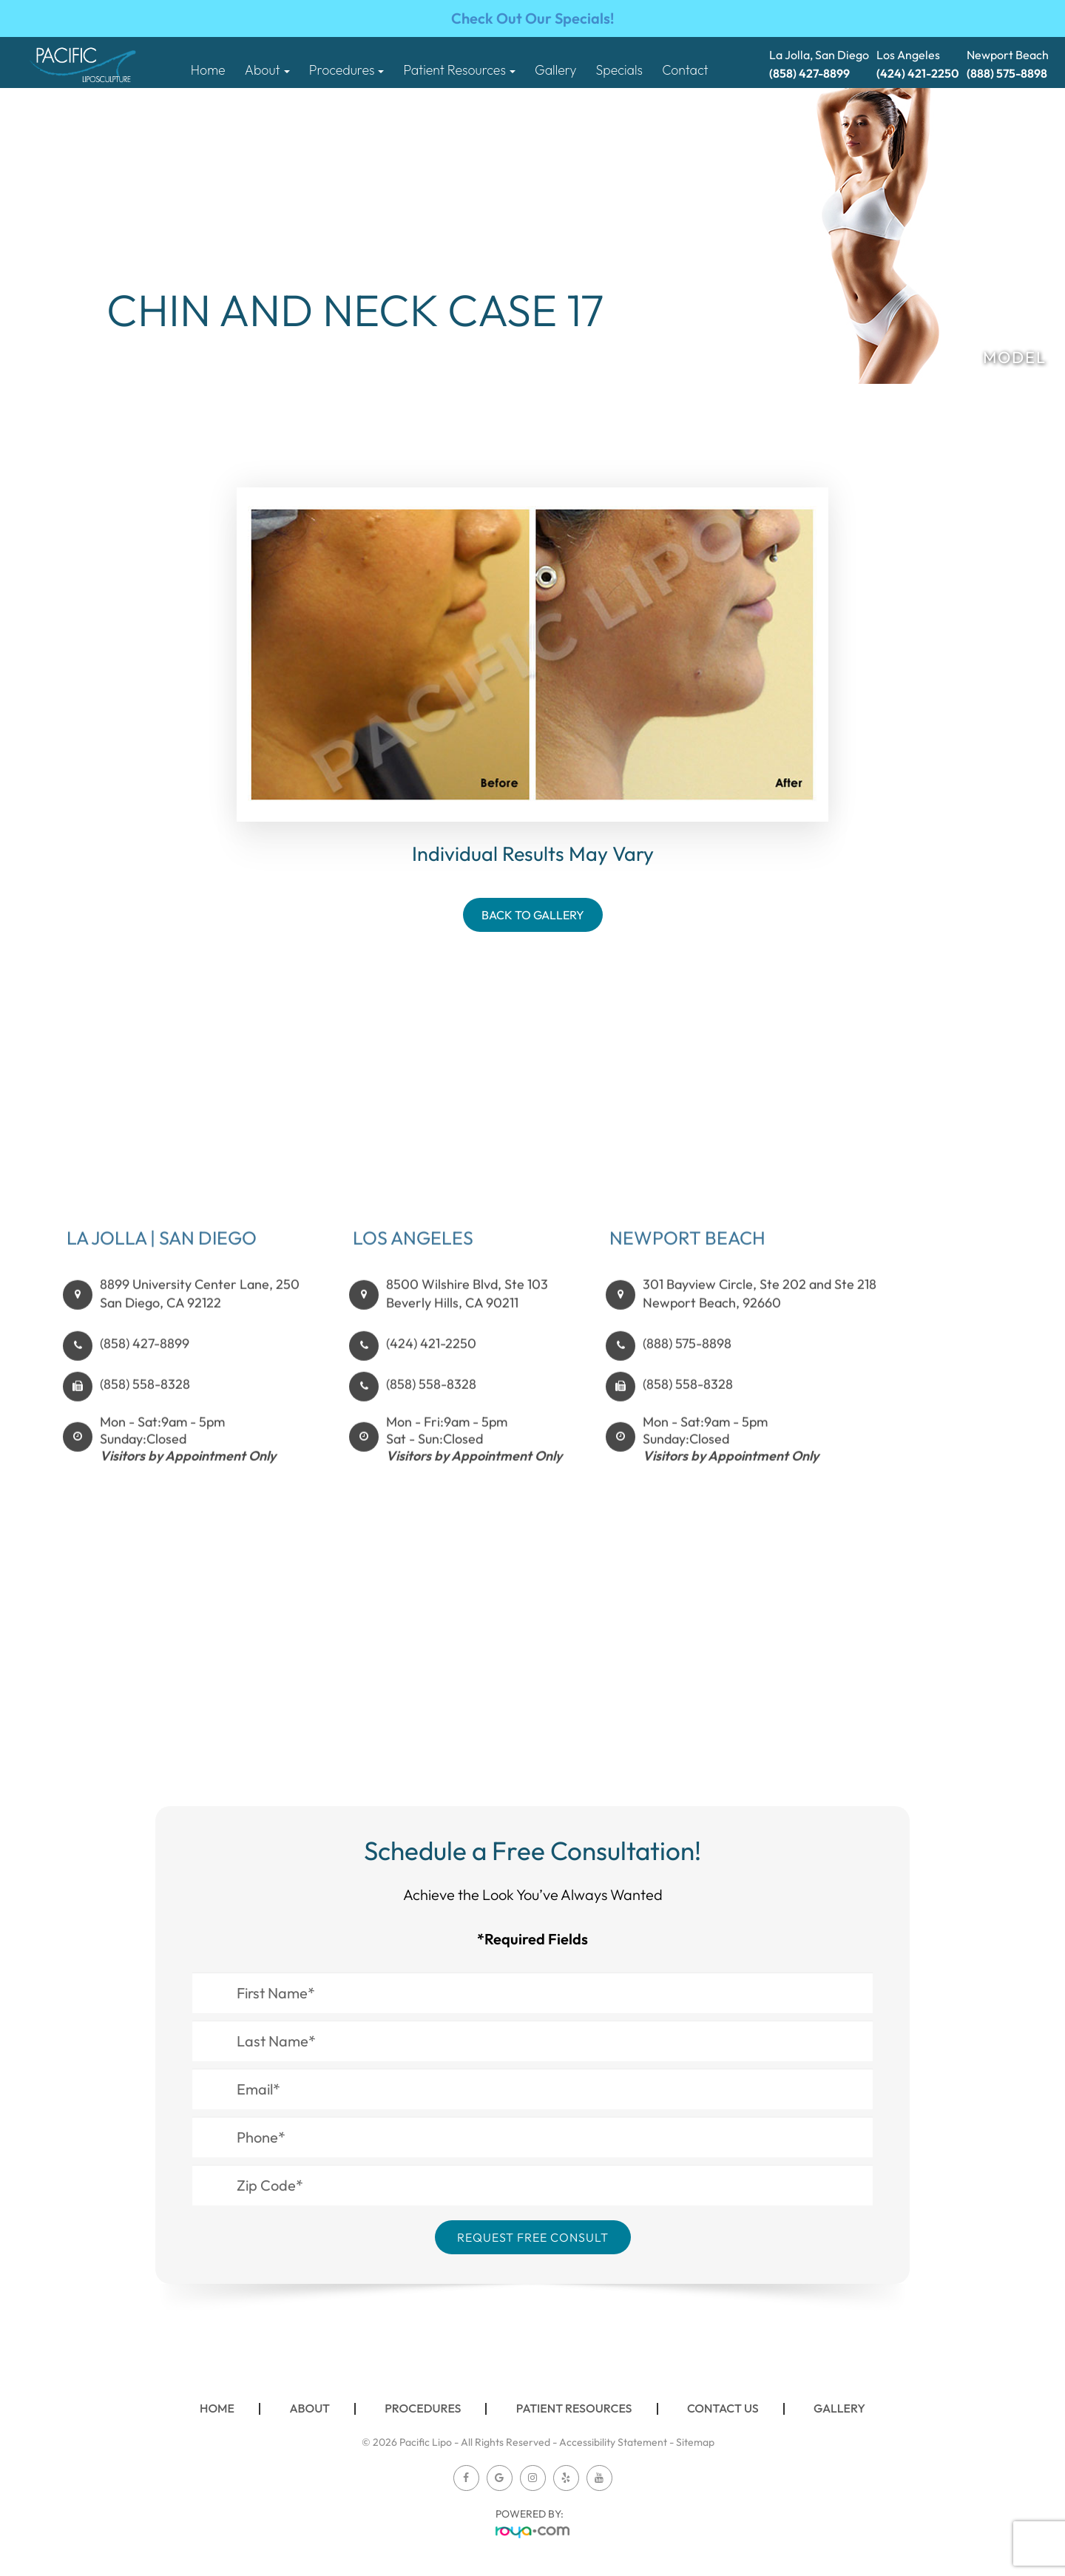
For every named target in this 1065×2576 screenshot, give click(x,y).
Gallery (555, 69)
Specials (619, 69)
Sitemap (695, 2442)
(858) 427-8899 (144, 1366)
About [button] (267, 69)
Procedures (423, 2408)
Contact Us (723, 2408)
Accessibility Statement (613, 2442)
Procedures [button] (347, 69)
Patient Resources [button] (459, 69)
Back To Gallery (532, 914)
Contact (685, 69)
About (309, 2408)
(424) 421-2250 (431, 1366)
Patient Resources (574, 2408)
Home (208, 69)
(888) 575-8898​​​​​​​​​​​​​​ (687, 1366)
